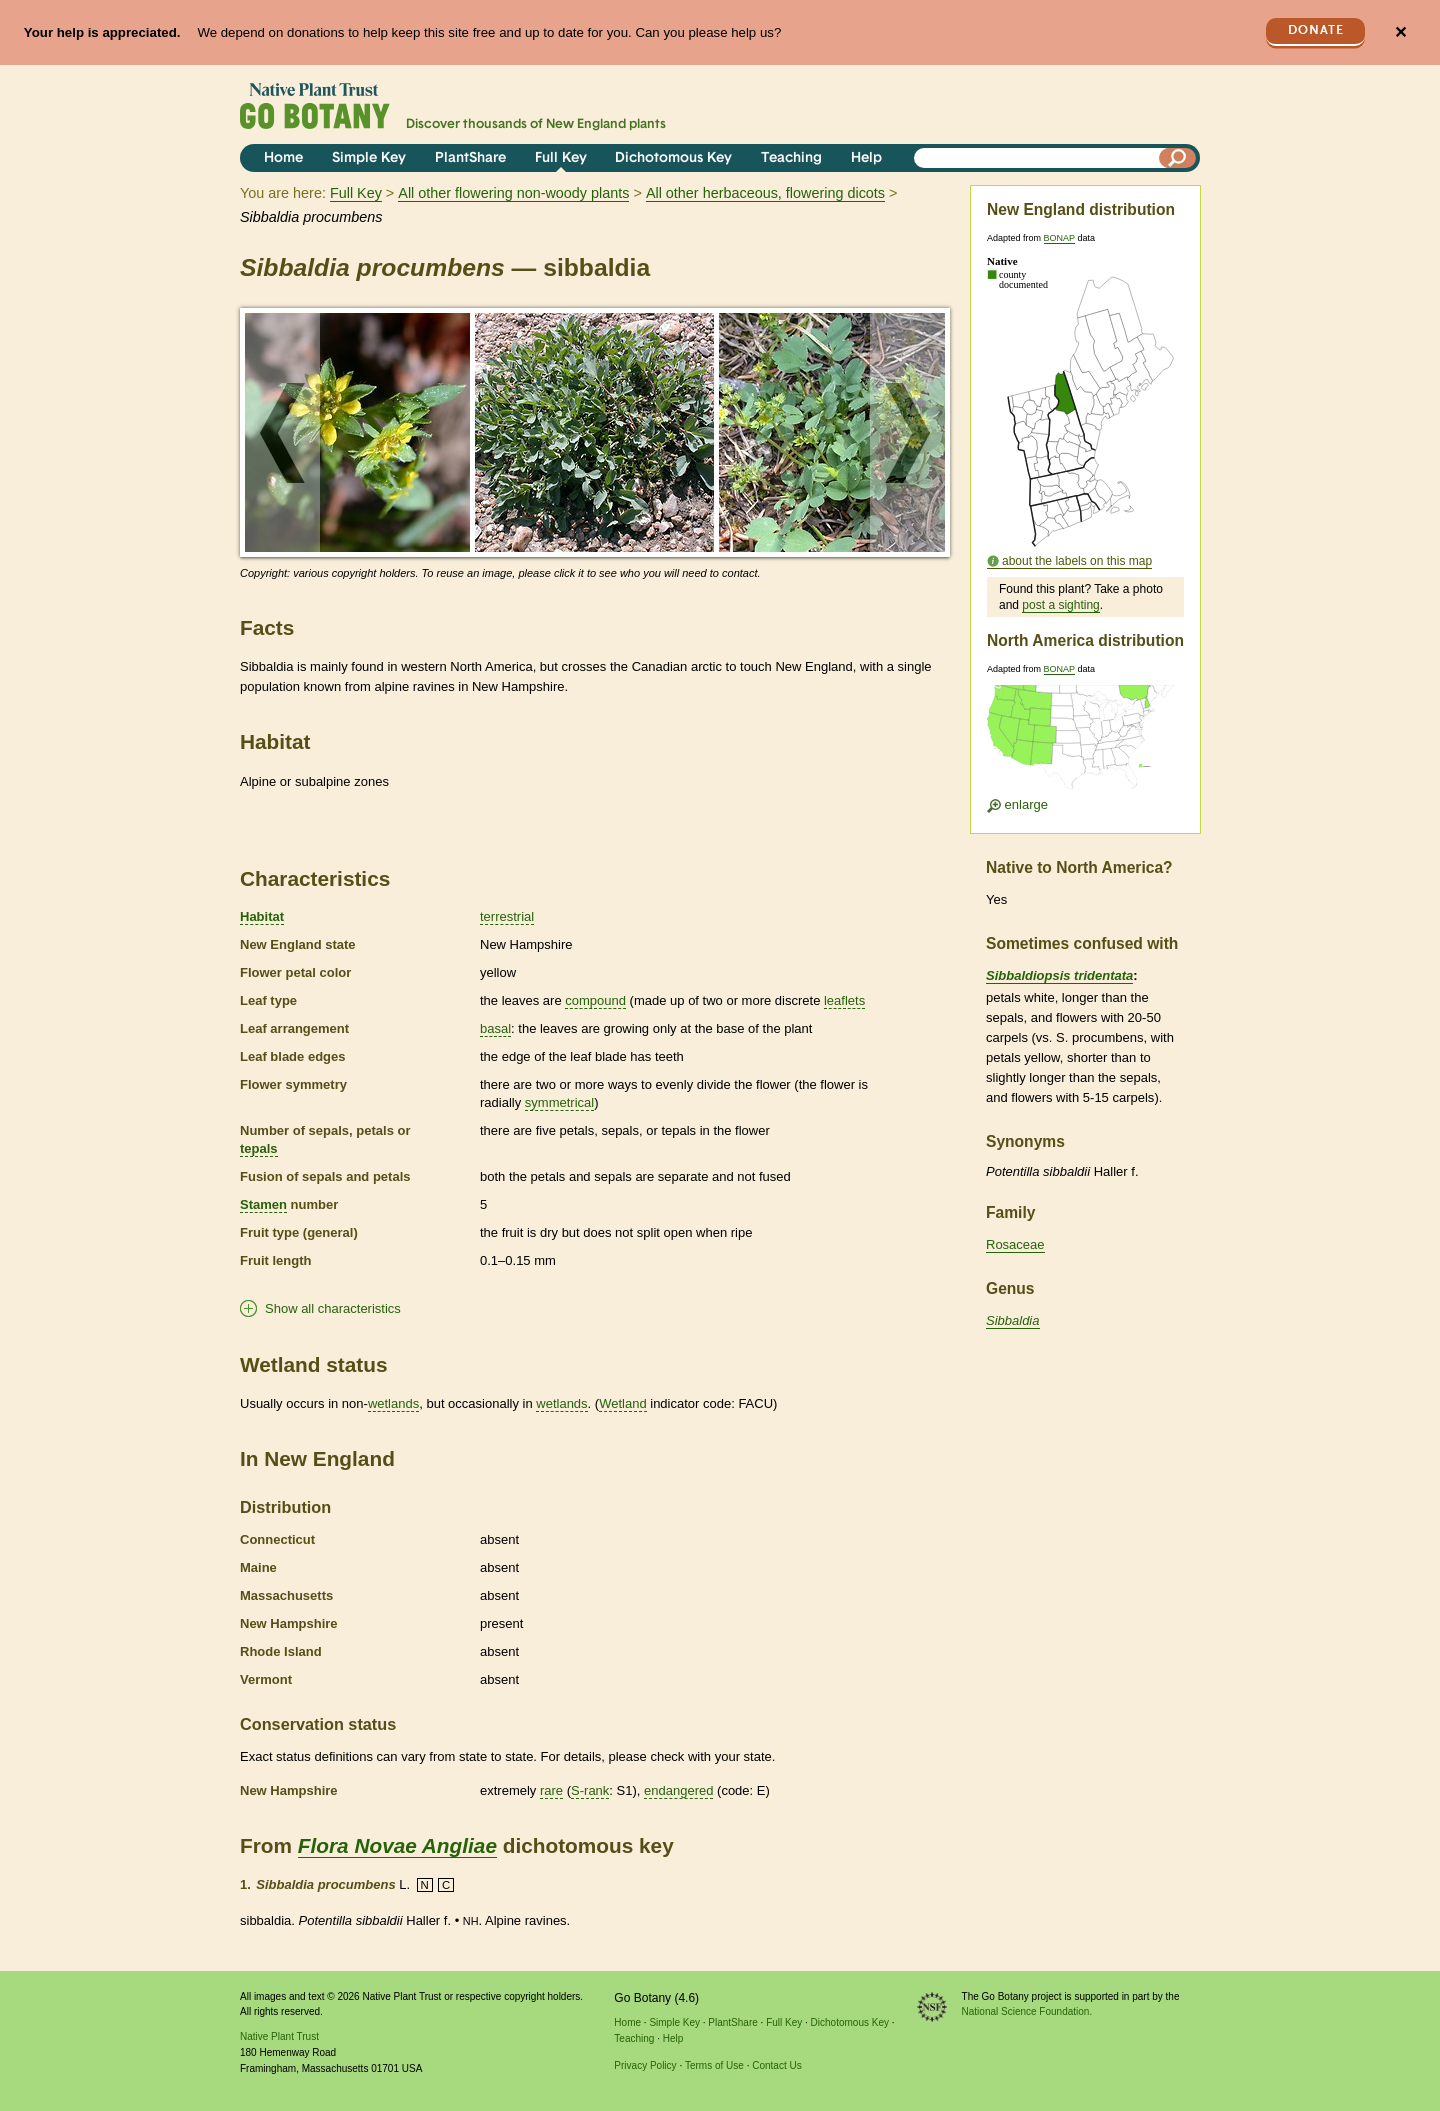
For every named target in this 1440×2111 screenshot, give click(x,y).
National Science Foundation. (1027, 2011)
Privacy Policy (645, 2065)
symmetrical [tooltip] (559, 1102)
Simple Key (369, 158)
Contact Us (776, 2065)
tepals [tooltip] (259, 1148)
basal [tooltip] (495, 1028)
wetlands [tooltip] (393, 1403)
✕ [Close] (1400, 32)
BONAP (1059, 238)
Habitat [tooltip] (262, 916)
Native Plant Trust (279, 2036)
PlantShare (470, 158)
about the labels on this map (1077, 561)
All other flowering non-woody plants (513, 193)
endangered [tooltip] (678, 1790)
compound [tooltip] (595, 1000)
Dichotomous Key (673, 158)
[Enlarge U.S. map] (1085, 743)
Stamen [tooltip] (263, 1204)
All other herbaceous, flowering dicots (765, 193)
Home (283, 158)
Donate (1316, 30)
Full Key (561, 158)
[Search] (1178, 158)
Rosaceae (1015, 1244)
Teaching (791, 158)
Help (866, 158)
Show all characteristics (333, 1308)
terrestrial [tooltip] (507, 916)
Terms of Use (714, 2065)
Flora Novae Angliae (397, 1845)
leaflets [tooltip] (844, 1000)
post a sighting (1060, 605)
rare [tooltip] (551, 1790)
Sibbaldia (1013, 1320)
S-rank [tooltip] (590, 1790)
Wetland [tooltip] (622, 1403)
